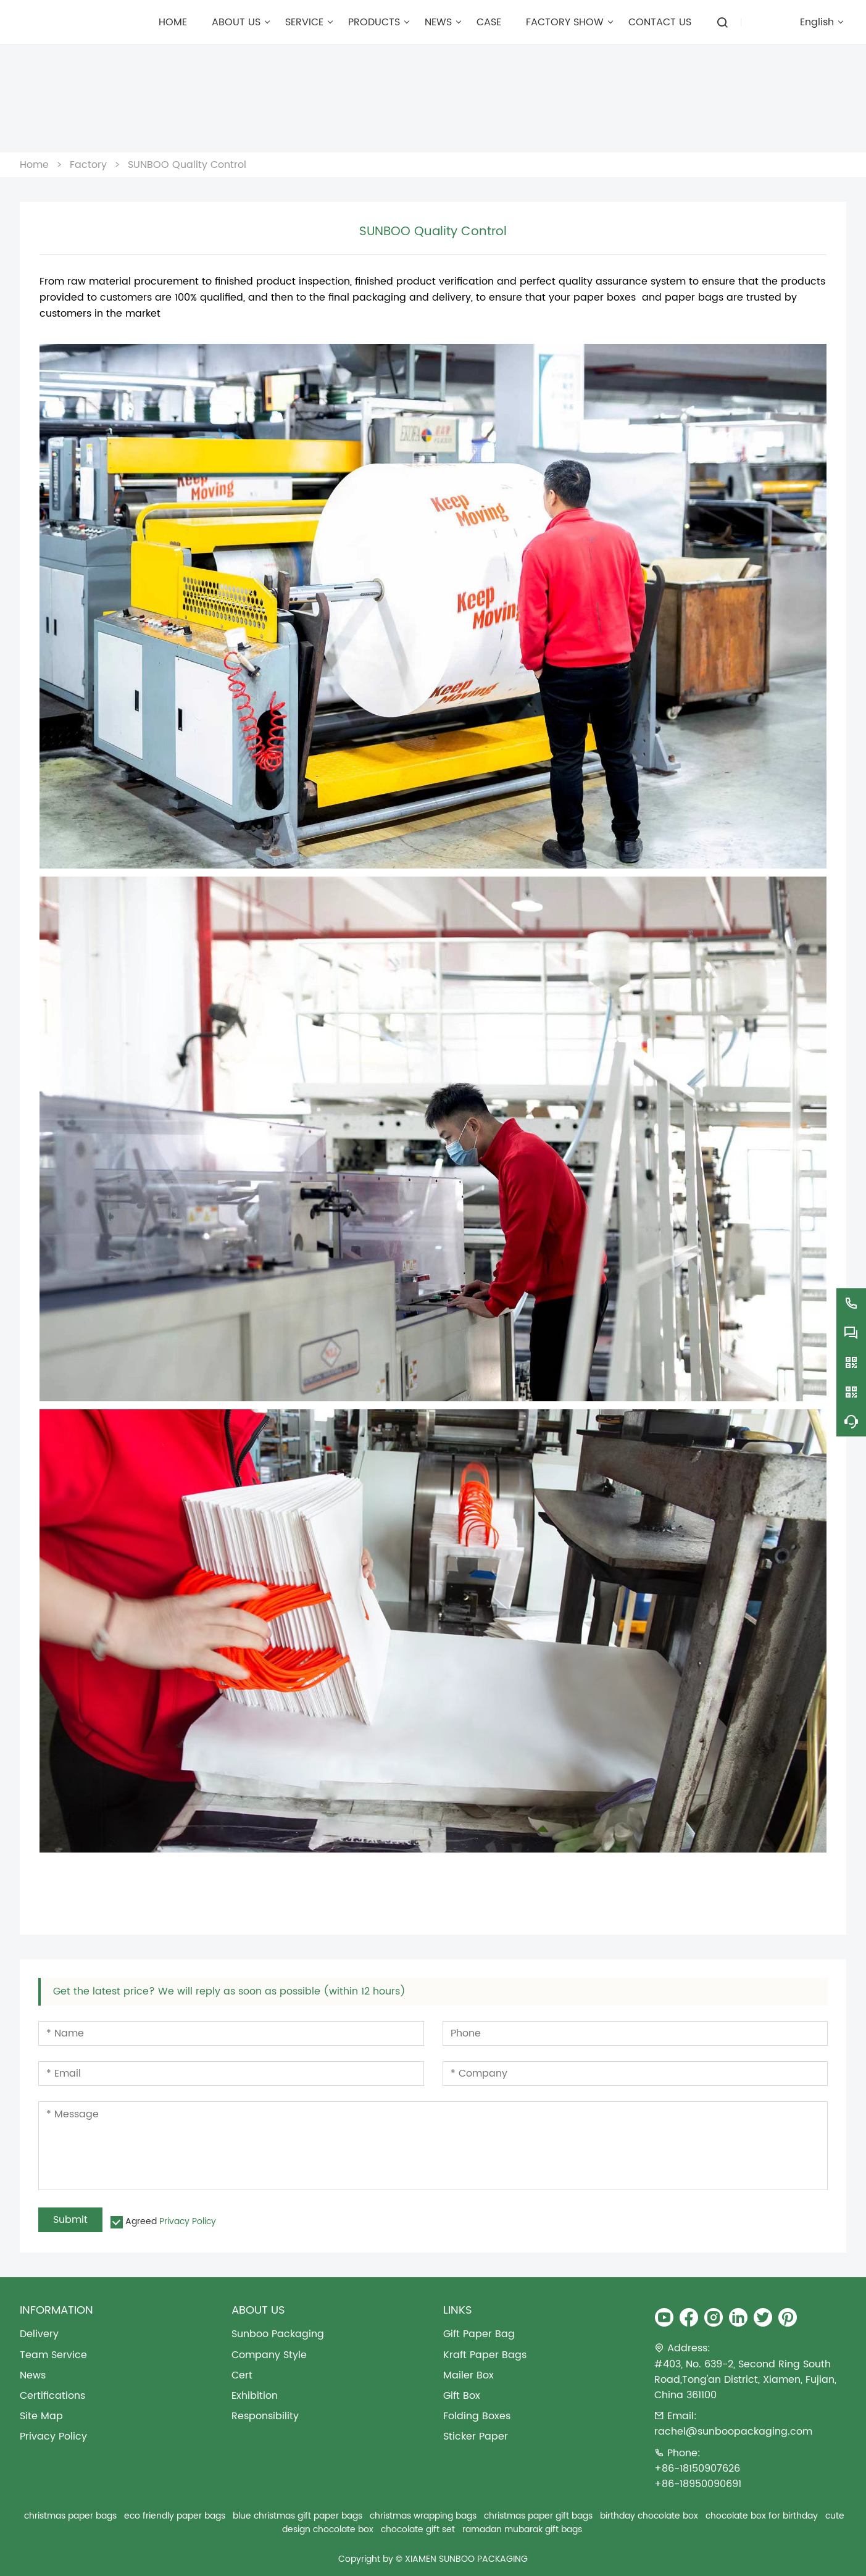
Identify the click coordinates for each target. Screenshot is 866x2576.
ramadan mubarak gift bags (522, 2529)
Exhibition (254, 2396)
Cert (241, 2375)
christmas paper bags (70, 2516)
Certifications (52, 2396)
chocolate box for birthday (762, 2516)
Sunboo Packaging (277, 2334)
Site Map (41, 2416)
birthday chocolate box (649, 2516)
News (33, 2375)
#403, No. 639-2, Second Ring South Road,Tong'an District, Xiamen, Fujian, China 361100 (745, 2380)
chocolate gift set (418, 2529)
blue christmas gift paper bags (297, 2516)
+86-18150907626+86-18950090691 (697, 2476)
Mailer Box (468, 2375)
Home (34, 165)
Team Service (53, 2355)
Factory (88, 165)
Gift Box (461, 2396)
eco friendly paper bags (174, 2516)
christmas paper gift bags (538, 2516)
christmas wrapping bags (423, 2516)
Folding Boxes (476, 2416)
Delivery (39, 2334)
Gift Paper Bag (479, 2334)
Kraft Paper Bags (485, 2355)
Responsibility (265, 2416)
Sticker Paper (475, 2437)
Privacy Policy (187, 2221)
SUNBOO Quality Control (187, 165)
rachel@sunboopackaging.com (733, 2432)
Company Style (269, 2355)
